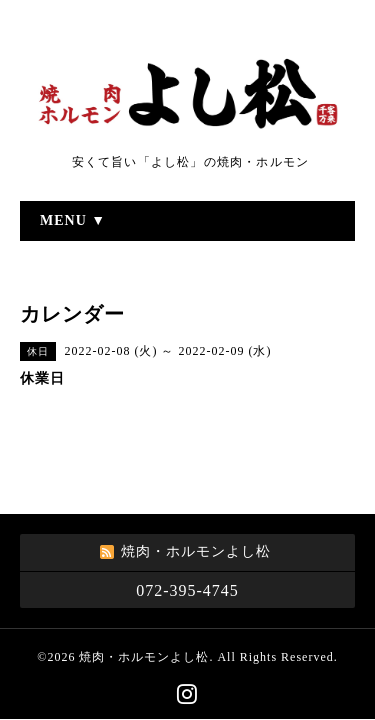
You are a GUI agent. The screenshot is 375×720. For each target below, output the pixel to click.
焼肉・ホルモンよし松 (144, 657)
